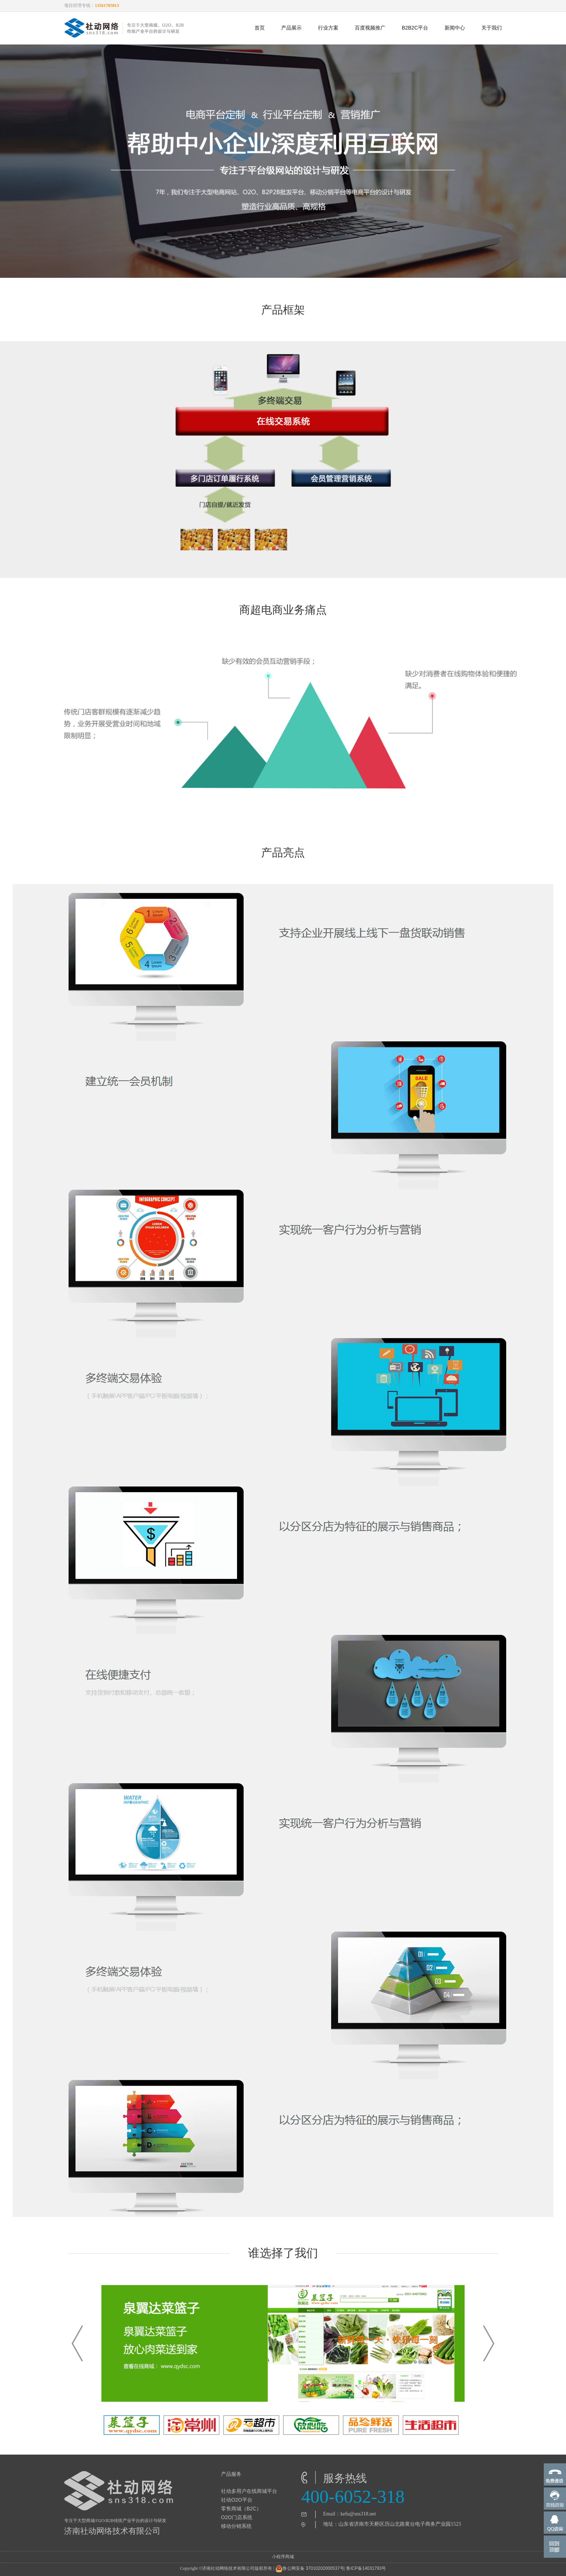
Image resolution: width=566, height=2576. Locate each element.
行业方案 (328, 28)
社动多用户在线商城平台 (249, 2491)
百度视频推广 (370, 28)
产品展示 (291, 28)
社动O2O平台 (236, 2500)
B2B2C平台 (415, 28)
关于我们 (491, 28)
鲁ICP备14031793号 (366, 2568)
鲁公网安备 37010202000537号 (309, 2568)
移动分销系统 (236, 2526)
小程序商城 (283, 2556)
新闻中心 (455, 28)
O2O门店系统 (236, 2517)
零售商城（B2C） (241, 2508)
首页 (260, 28)
